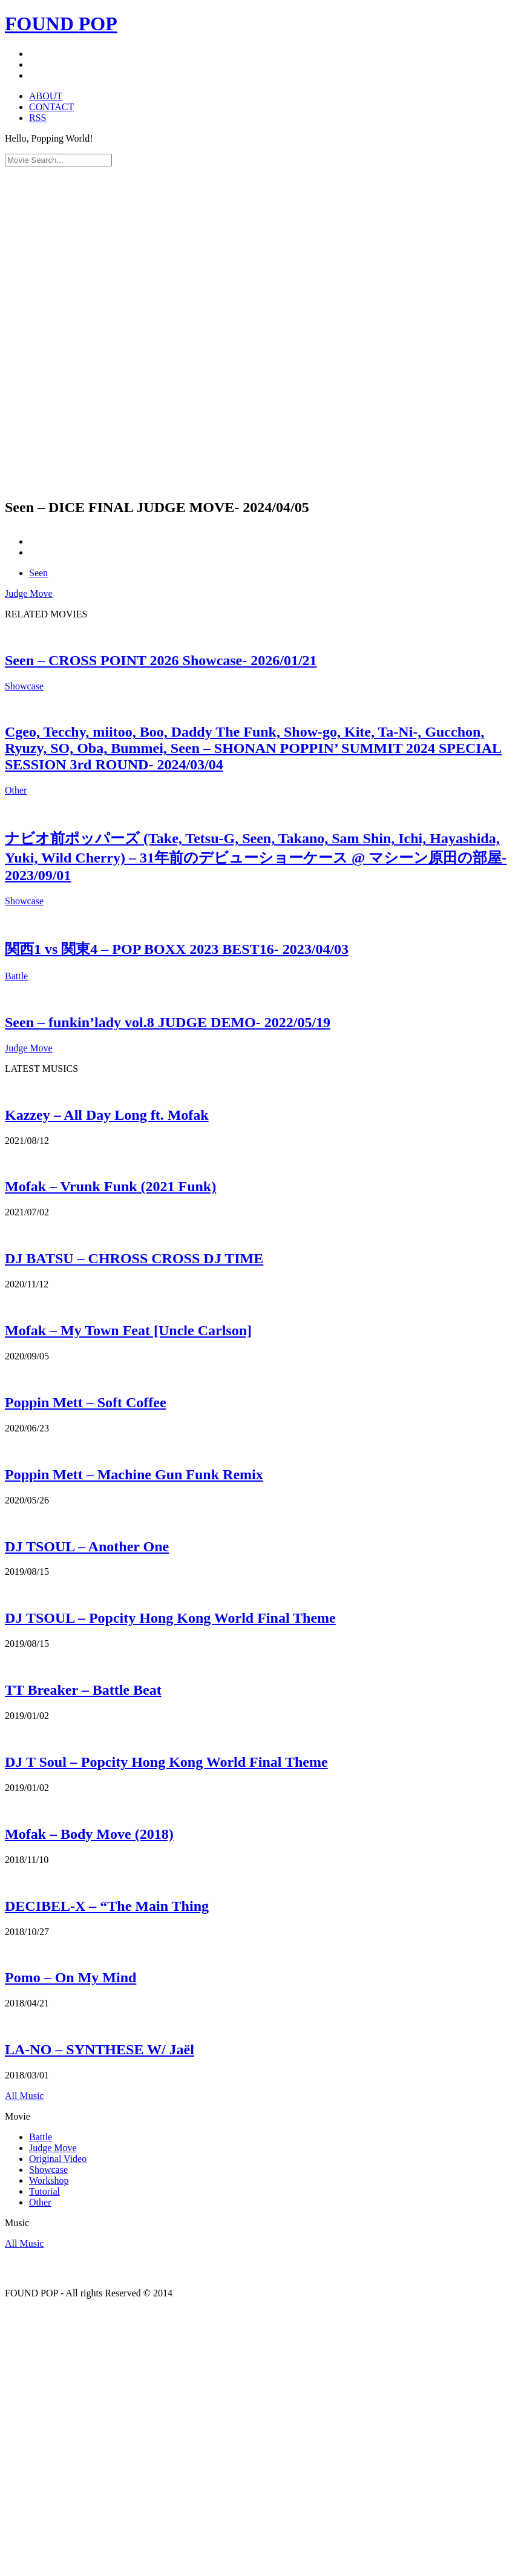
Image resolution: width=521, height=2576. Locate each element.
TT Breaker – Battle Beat (83, 1690)
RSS (37, 118)
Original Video (58, 2159)
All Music (24, 2096)
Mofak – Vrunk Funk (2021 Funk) (110, 1186)
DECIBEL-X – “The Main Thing (107, 1906)
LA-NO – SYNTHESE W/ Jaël (99, 2049)
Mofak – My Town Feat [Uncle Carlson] (128, 1330)
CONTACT (51, 107)
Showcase (24, 686)
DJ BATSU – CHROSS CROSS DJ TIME (134, 1258)
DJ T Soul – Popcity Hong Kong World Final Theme (166, 1762)
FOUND (61, 23)
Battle (16, 976)
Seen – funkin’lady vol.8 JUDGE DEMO (167, 1022)
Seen (38, 573)
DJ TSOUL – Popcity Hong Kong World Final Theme (170, 1618)
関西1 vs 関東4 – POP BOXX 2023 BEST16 (177, 949)
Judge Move (29, 593)
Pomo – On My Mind (70, 1977)
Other (16, 790)
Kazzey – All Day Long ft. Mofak (107, 1115)
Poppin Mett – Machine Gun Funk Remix (134, 1474)
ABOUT (45, 96)
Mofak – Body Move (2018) (89, 1834)
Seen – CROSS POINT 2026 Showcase (161, 660)
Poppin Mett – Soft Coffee (85, 1402)
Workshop (48, 2180)
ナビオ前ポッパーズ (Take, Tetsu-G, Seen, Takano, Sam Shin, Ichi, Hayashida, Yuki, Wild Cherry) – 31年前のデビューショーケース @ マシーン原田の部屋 (255, 856)
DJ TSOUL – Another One (87, 1546)
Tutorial (44, 2191)
